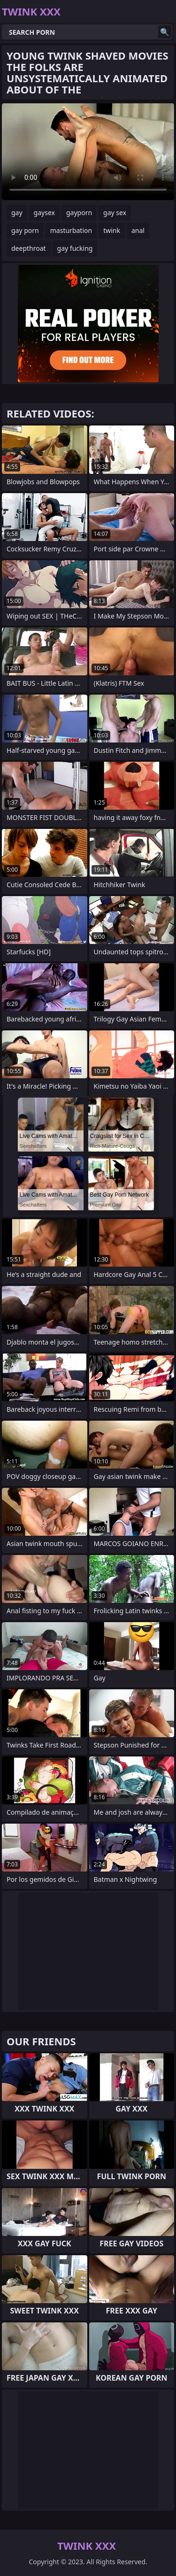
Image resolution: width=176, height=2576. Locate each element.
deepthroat (28, 248)
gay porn (25, 230)
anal (138, 230)
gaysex (44, 212)
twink (111, 230)
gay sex (114, 212)
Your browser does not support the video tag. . (88, 151)
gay (17, 212)
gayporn (79, 212)
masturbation (71, 230)
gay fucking (75, 248)
